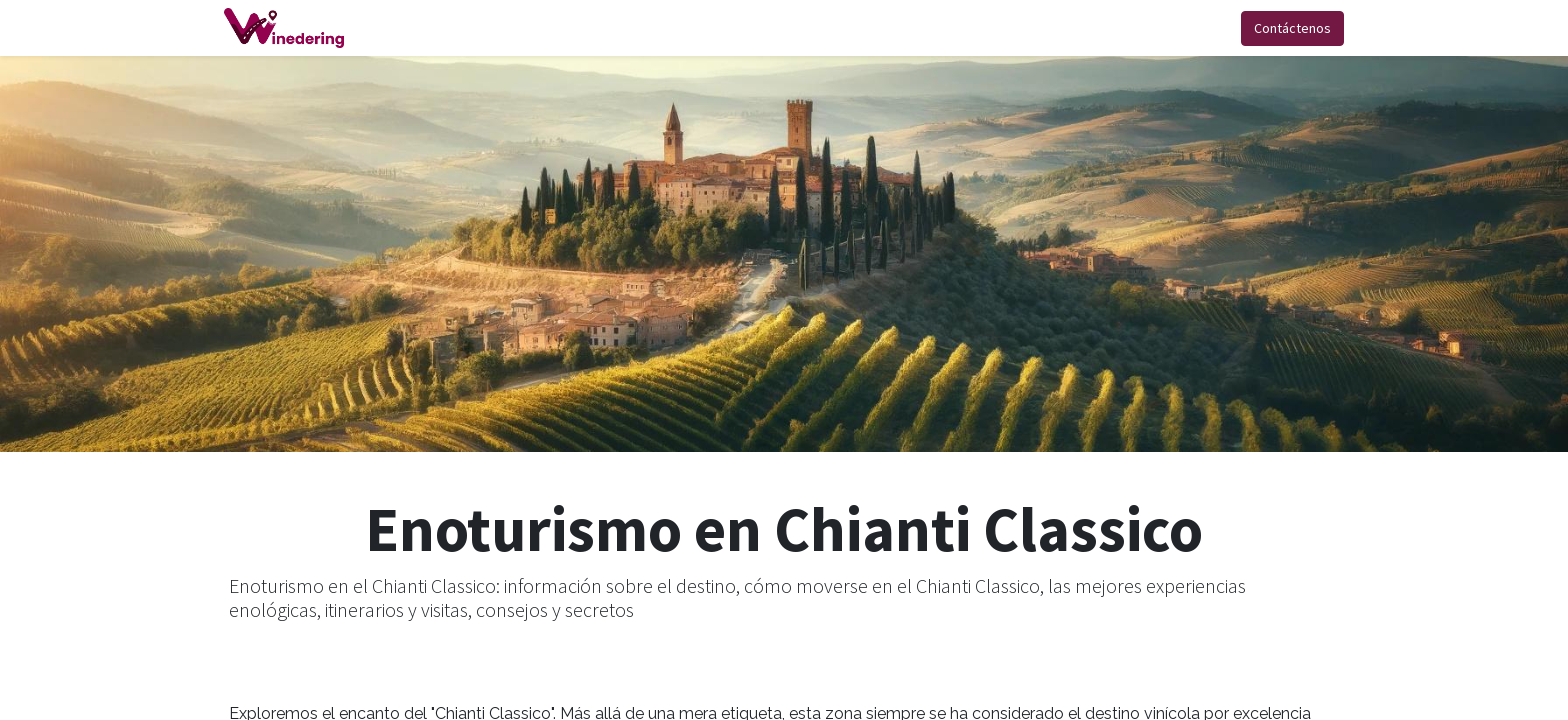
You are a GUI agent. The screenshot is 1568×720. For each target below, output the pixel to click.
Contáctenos (1287, 28)
